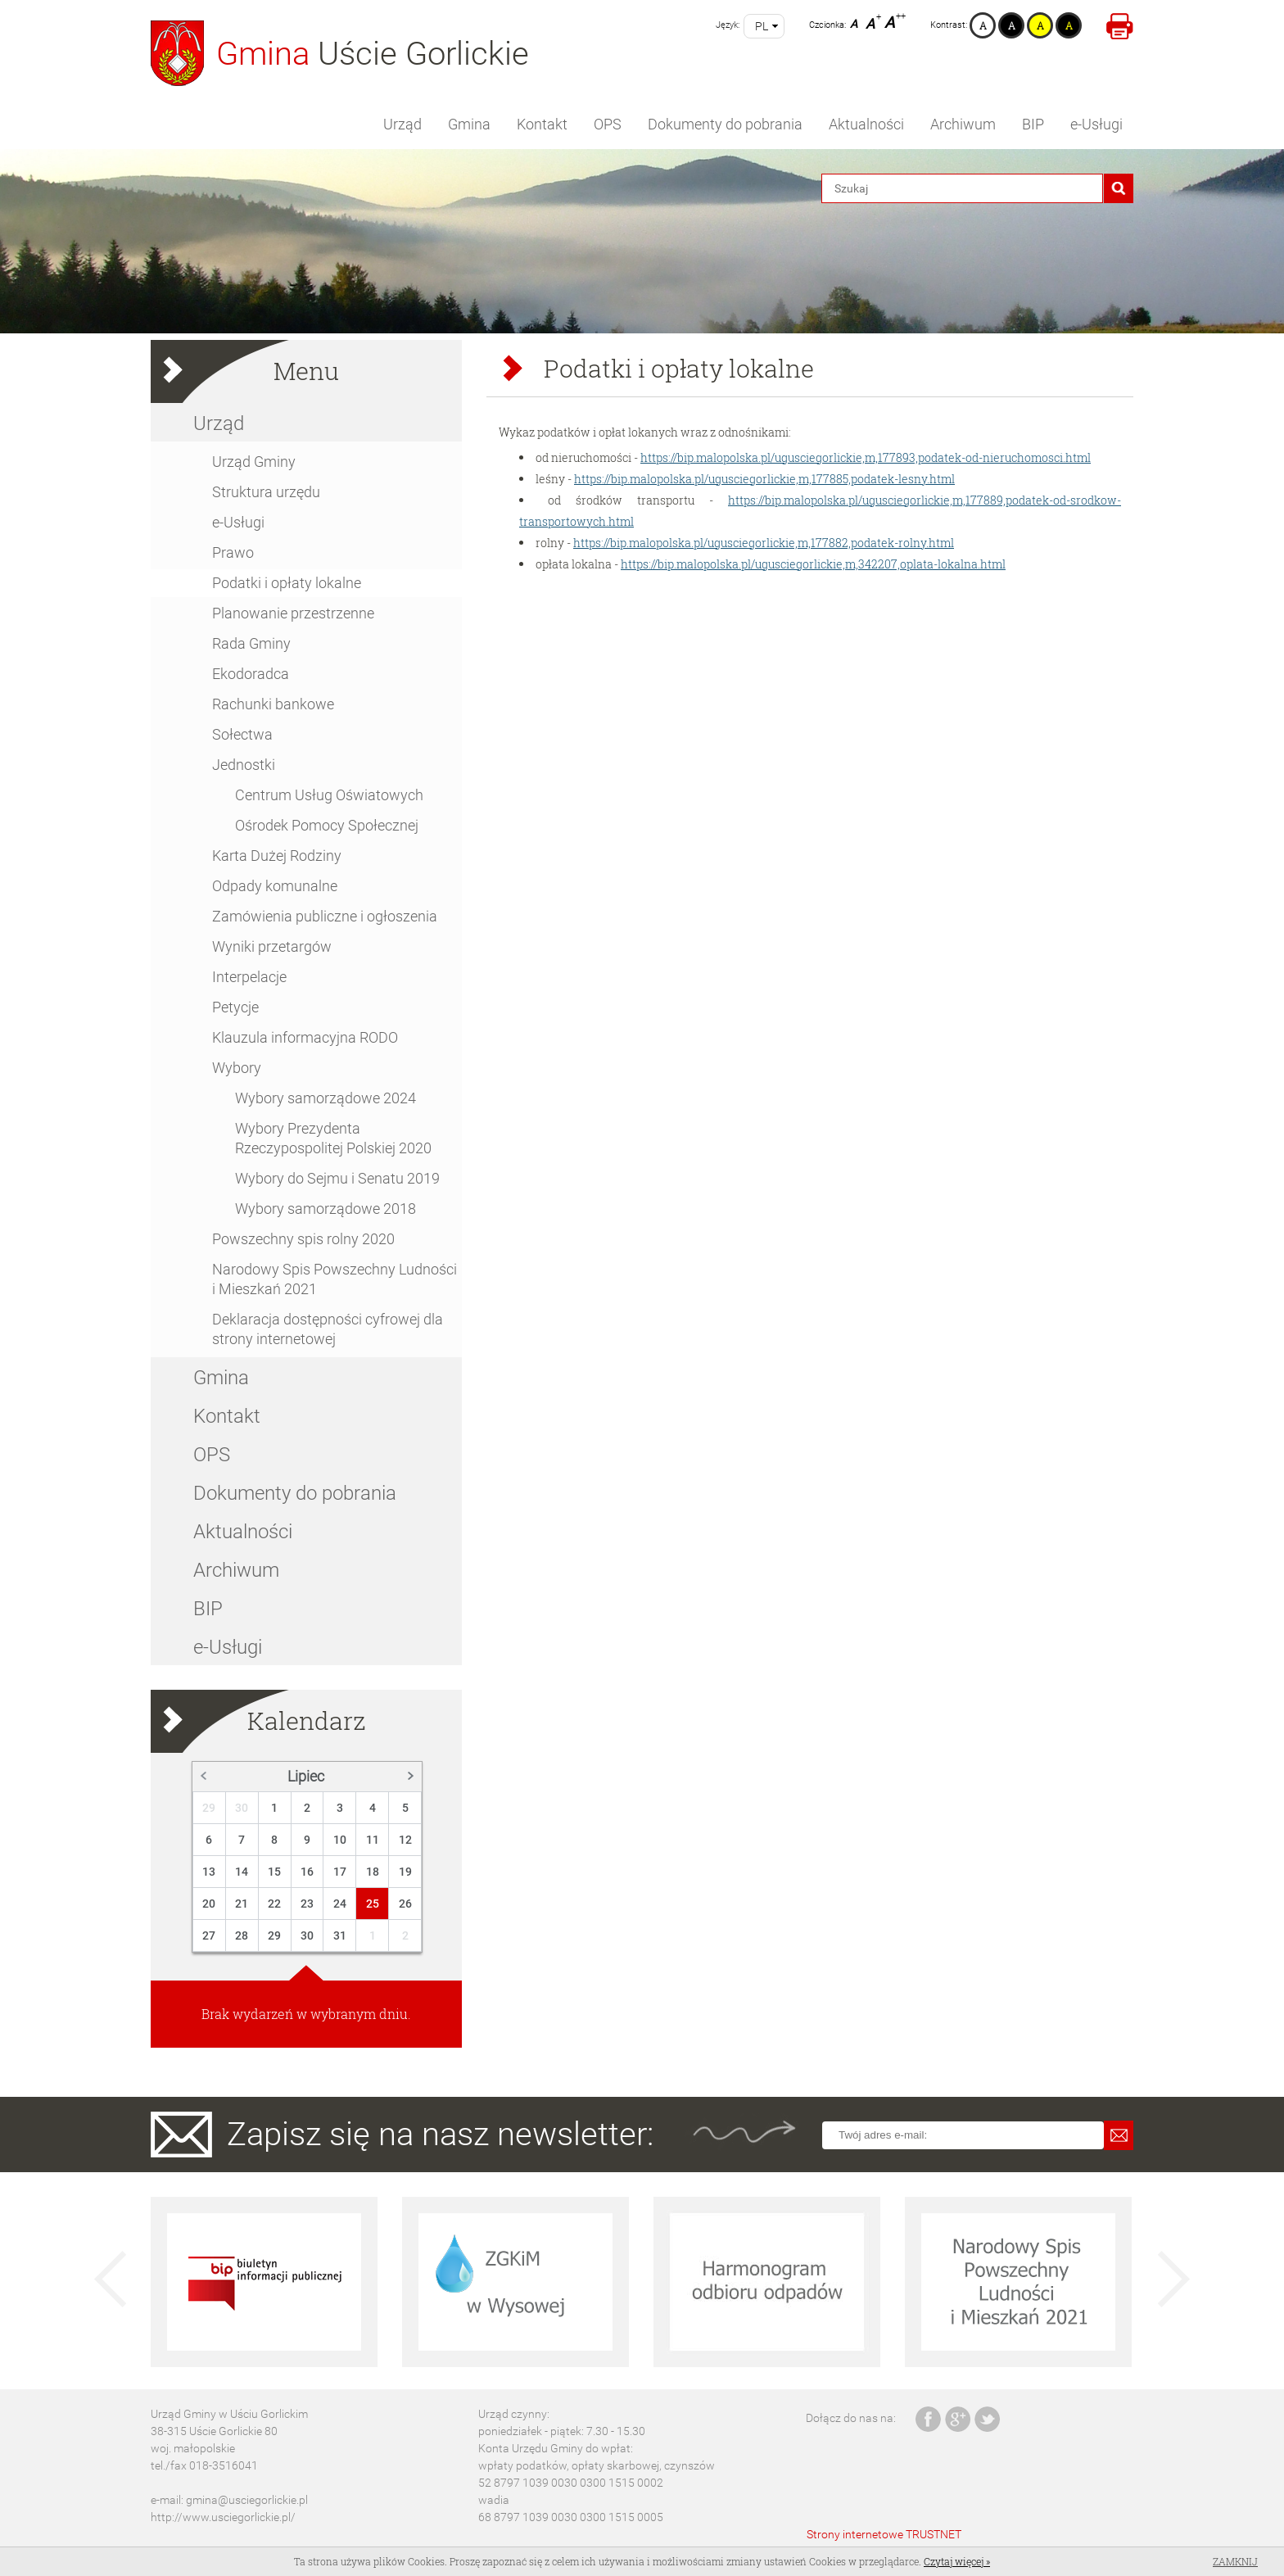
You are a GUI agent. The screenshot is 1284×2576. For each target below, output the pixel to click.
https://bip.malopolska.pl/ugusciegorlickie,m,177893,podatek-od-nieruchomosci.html (865, 457)
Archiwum (963, 124)
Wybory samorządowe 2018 (325, 1208)
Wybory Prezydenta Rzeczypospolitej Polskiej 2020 (333, 1138)
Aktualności (866, 124)
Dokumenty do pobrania (725, 124)
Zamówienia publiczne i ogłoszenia (324, 916)
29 (208, 1807)
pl (761, 26)
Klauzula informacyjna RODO (305, 1037)
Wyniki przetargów (272, 946)
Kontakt (542, 124)
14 (241, 1871)
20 (208, 1903)
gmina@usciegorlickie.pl (247, 2499)
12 (405, 1839)
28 (241, 1935)
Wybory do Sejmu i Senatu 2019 (337, 1178)
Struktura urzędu (266, 491)
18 (372, 1871)
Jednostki (243, 764)
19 (405, 1871)
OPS (608, 124)
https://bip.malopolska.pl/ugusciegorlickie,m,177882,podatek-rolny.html (763, 542)
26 (405, 1903)
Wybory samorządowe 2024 (325, 1098)
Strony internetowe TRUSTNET (884, 2534)
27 (208, 1935)
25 (372, 1903)
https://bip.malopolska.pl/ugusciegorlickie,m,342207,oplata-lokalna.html (813, 564)
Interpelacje (249, 976)
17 (339, 1871)
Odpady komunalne (274, 885)
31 (339, 1935)
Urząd (402, 124)
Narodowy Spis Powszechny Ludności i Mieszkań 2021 (334, 1279)
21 (241, 1903)
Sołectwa (242, 734)
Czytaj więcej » (957, 2561)
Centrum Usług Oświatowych (329, 795)
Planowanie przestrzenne (293, 613)
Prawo (233, 552)
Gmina (469, 124)
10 (339, 1839)
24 (339, 1903)
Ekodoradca (250, 673)
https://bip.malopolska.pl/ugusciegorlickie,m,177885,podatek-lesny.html (764, 479)
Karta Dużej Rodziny (276, 855)
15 (274, 1871)
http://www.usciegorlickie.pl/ (223, 2517)
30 (241, 1807)
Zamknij (1235, 2561)
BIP (1033, 124)
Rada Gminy (251, 643)
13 (208, 1871)
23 (307, 1903)
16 (307, 1871)
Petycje (235, 1007)
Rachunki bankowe (273, 704)
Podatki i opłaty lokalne (286, 582)
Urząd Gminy (254, 461)
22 (274, 1903)
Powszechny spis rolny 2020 (303, 1238)
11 (372, 1839)
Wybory (236, 1067)
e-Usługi (1096, 124)
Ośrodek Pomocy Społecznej (326, 825)
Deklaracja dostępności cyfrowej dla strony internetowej (327, 1329)
